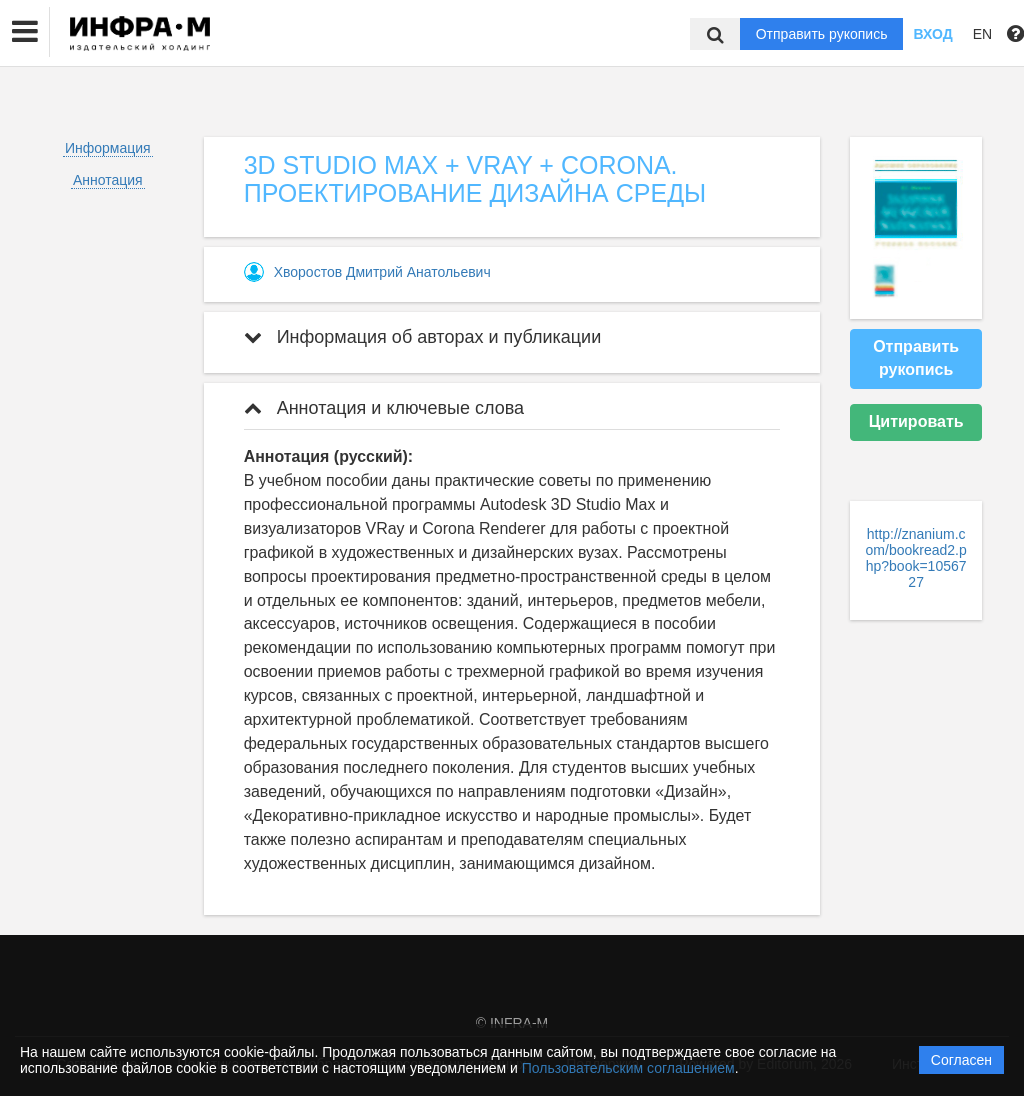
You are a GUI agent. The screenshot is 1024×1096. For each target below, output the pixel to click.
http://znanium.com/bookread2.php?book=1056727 (916, 558)
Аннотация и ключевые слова (384, 408)
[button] (25, 32)
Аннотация (108, 180)
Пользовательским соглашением (628, 1068)
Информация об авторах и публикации (423, 337)
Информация (108, 148)
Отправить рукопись (822, 34)
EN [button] (982, 34)
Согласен (961, 1060)
